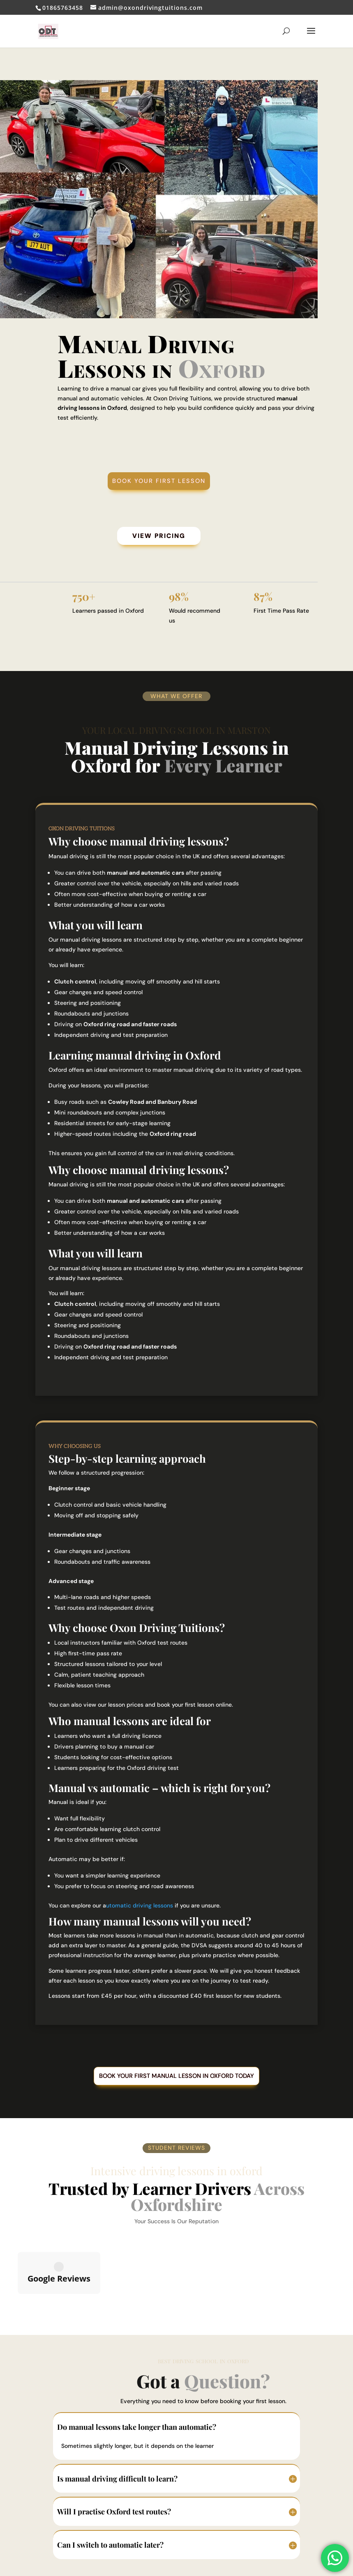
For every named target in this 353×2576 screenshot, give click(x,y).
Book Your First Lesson (159, 481)
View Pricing (159, 537)
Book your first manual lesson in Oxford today (176, 2078)
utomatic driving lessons (139, 1906)
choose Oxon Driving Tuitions (146, 1629)
